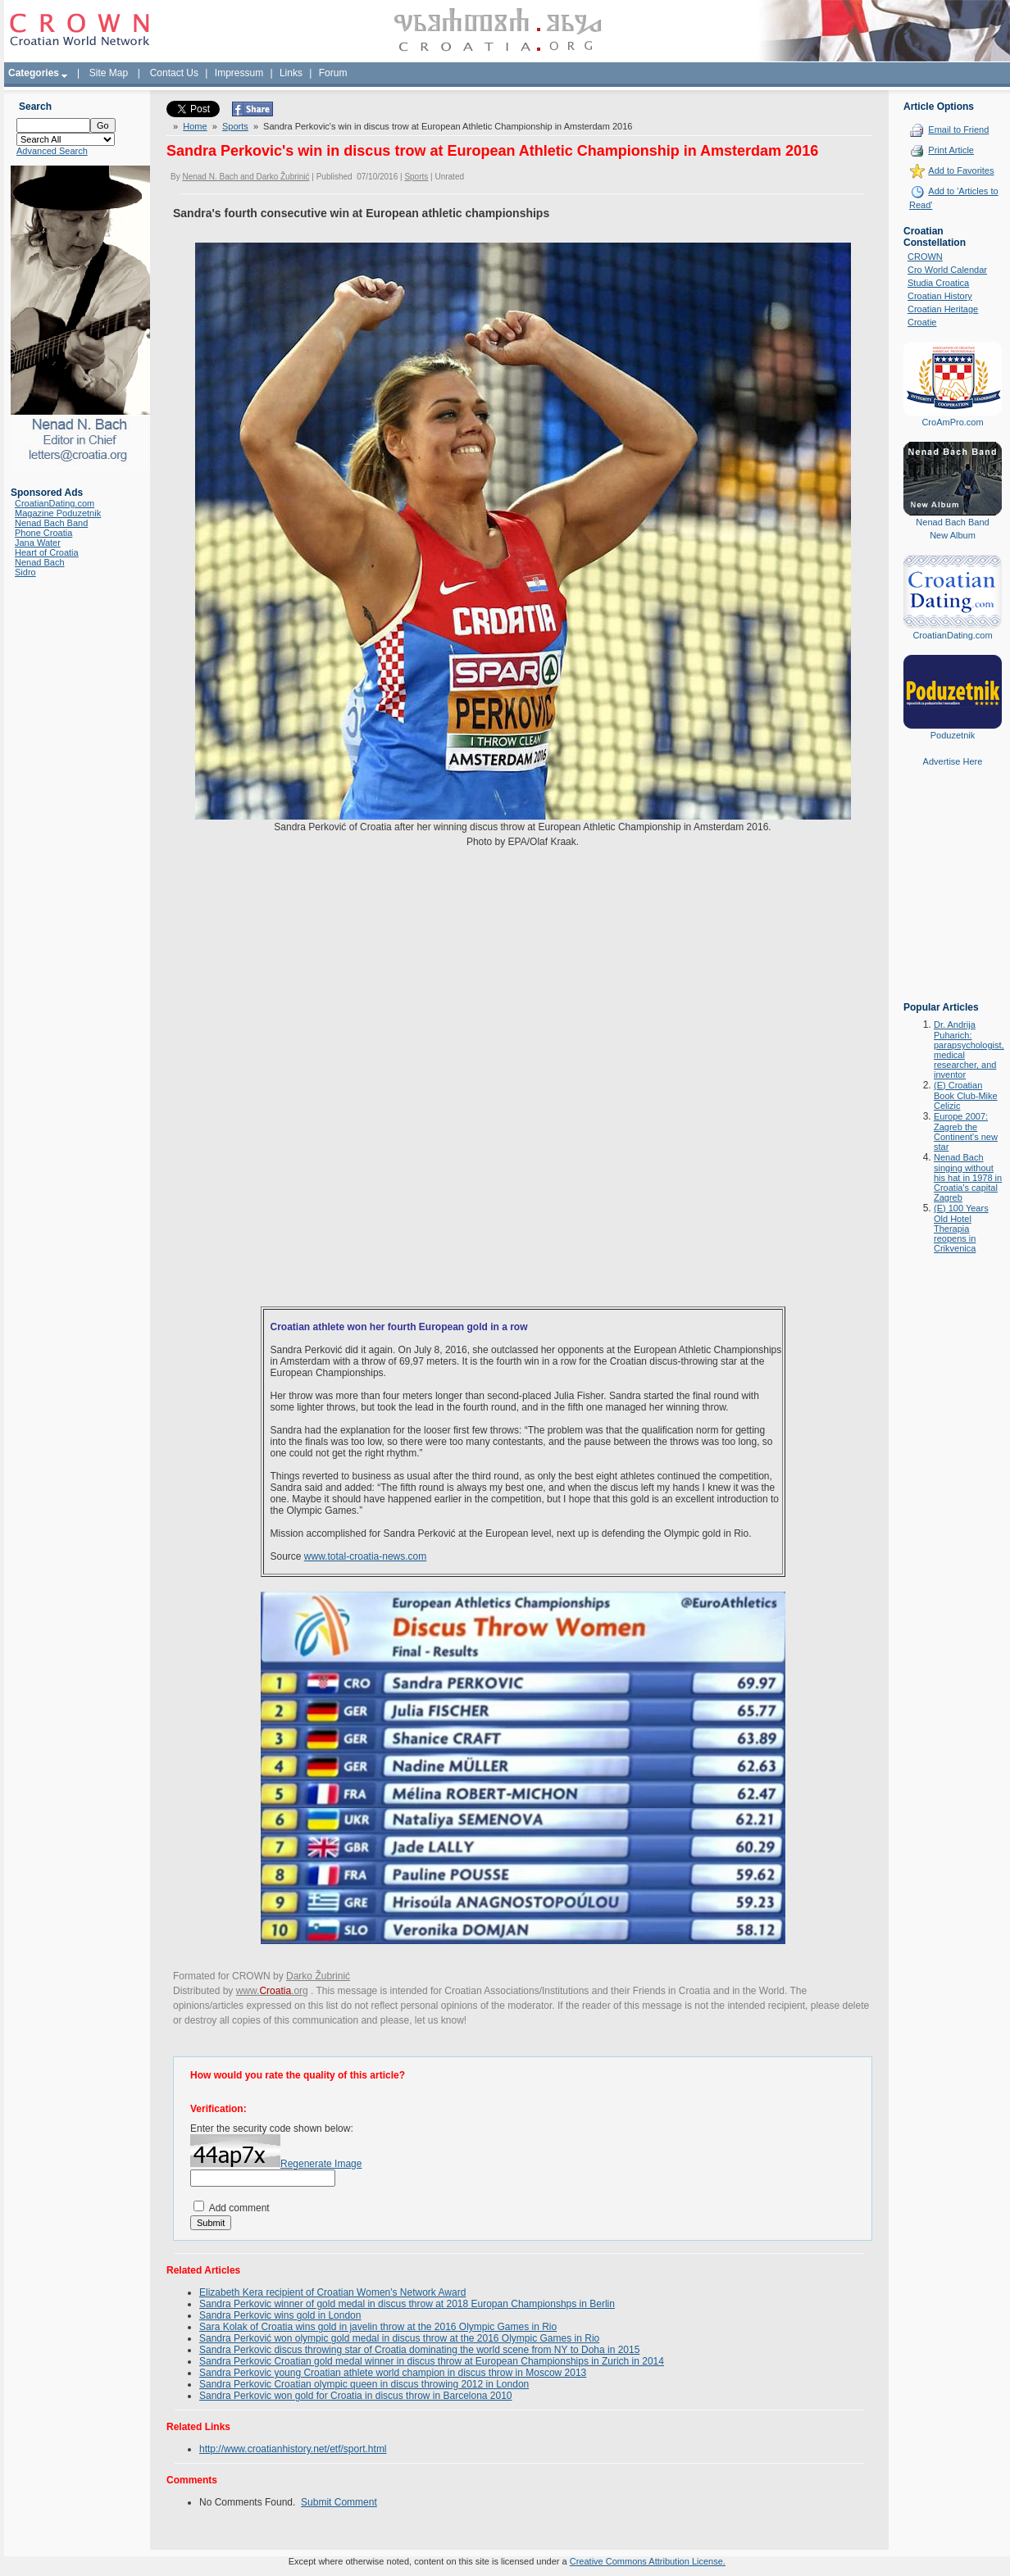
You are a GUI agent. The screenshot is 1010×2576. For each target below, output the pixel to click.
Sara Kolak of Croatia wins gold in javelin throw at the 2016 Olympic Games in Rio (378, 2327)
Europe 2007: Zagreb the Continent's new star (966, 1131)
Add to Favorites (961, 170)
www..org (272, 1991)
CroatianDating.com (54, 503)
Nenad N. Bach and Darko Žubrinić (245, 176)
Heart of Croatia (47, 552)
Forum (333, 73)
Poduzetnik (952, 735)
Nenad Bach (40, 562)
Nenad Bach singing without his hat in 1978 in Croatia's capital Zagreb (968, 1177)
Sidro (25, 572)
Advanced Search (52, 151)
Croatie (922, 322)
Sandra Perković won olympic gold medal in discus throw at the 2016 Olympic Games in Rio (399, 2338)
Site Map (108, 73)
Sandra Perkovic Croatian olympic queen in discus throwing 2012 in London (364, 2384)
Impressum (239, 73)
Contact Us (174, 73)
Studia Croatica (938, 283)
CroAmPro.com (952, 422)
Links (291, 73)
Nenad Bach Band (51, 523)
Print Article (951, 150)
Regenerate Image (321, 2163)
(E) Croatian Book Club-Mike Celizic (966, 1095)
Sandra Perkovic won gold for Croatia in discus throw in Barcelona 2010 (355, 2395)
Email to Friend (958, 129)
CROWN (925, 256)
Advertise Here (953, 761)
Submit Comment (339, 2502)
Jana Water (38, 542)
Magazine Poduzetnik (58, 513)
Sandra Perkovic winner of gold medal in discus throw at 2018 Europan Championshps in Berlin (407, 2304)
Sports (235, 126)
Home (195, 126)
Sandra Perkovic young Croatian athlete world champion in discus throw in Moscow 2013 (392, 2372)
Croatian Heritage (943, 309)
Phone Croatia (43, 533)
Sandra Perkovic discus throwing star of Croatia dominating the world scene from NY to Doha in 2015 (419, 2350)
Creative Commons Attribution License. (648, 2561)
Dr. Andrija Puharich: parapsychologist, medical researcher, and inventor (969, 1049)
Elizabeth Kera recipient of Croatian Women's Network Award (332, 2292)
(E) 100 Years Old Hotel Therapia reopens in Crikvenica (961, 1228)
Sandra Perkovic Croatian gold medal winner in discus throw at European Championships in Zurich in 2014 (431, 2361)
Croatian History (940, 296)
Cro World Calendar (947, 270)
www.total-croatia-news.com (365, 1556)
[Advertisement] (952, 895)
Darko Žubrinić (318, 1976)
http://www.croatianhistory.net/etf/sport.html (293, 2449)
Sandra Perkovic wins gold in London (280, 2315)
